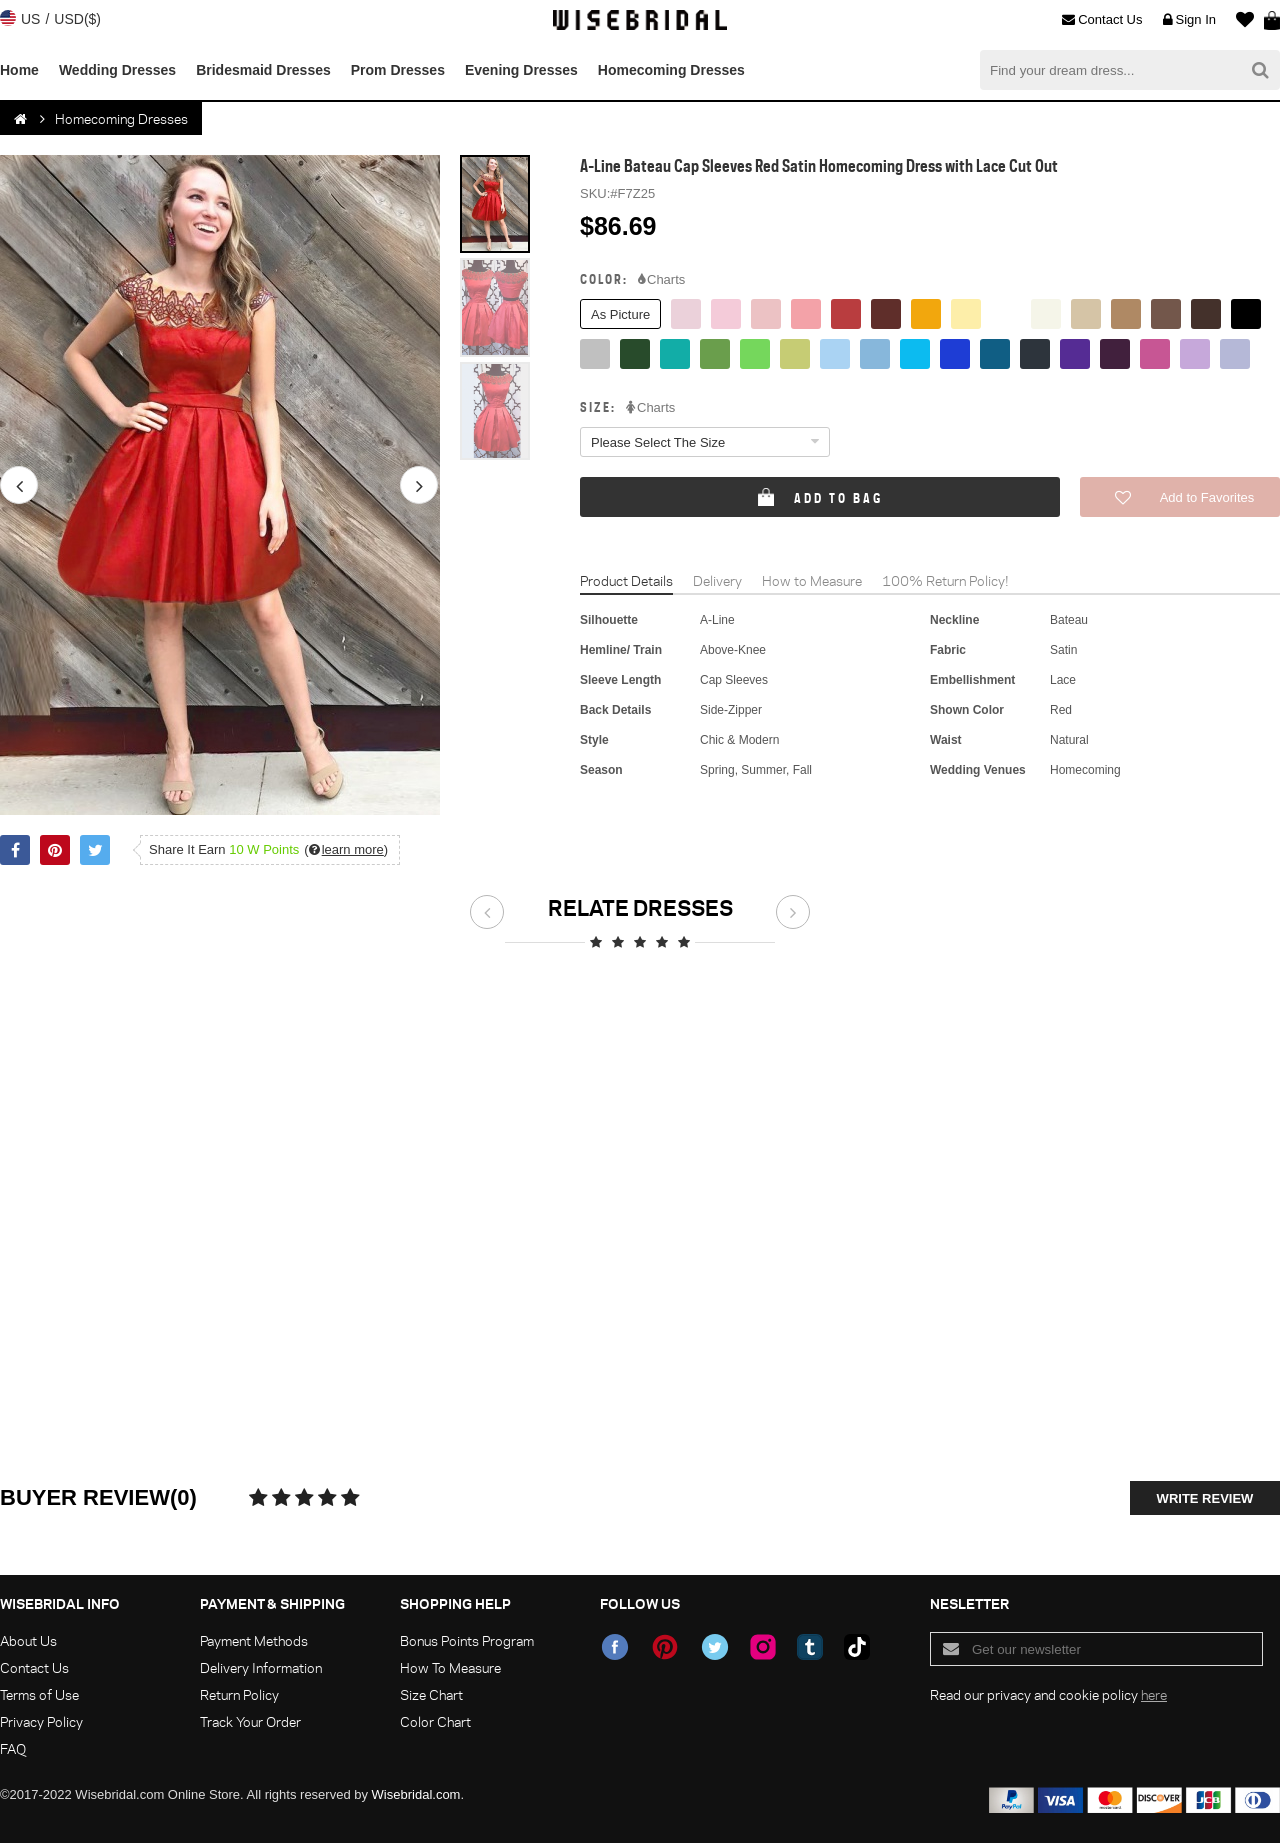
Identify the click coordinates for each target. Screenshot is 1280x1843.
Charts (661, 280)
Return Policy (239, 1694)
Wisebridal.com (416, 1794)
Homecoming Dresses (671, 70)
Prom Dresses (398, 70)
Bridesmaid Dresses (263, 70)
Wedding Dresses (117, 70)
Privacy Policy (41, 1721)
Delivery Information (261, 1667)
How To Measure (450, 1667)
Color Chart (435, 1721)
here (1154, 1694)
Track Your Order (250, 1721)
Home (19, 70)
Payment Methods (254, 1640)
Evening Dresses (521, 70)
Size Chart (431, 1694)
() (346, 849)
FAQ (13, 1748)
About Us (28, 1640)
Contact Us (1102, 20)
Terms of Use (39, 1694)
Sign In (1189, 20)
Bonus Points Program (467, 1640)
